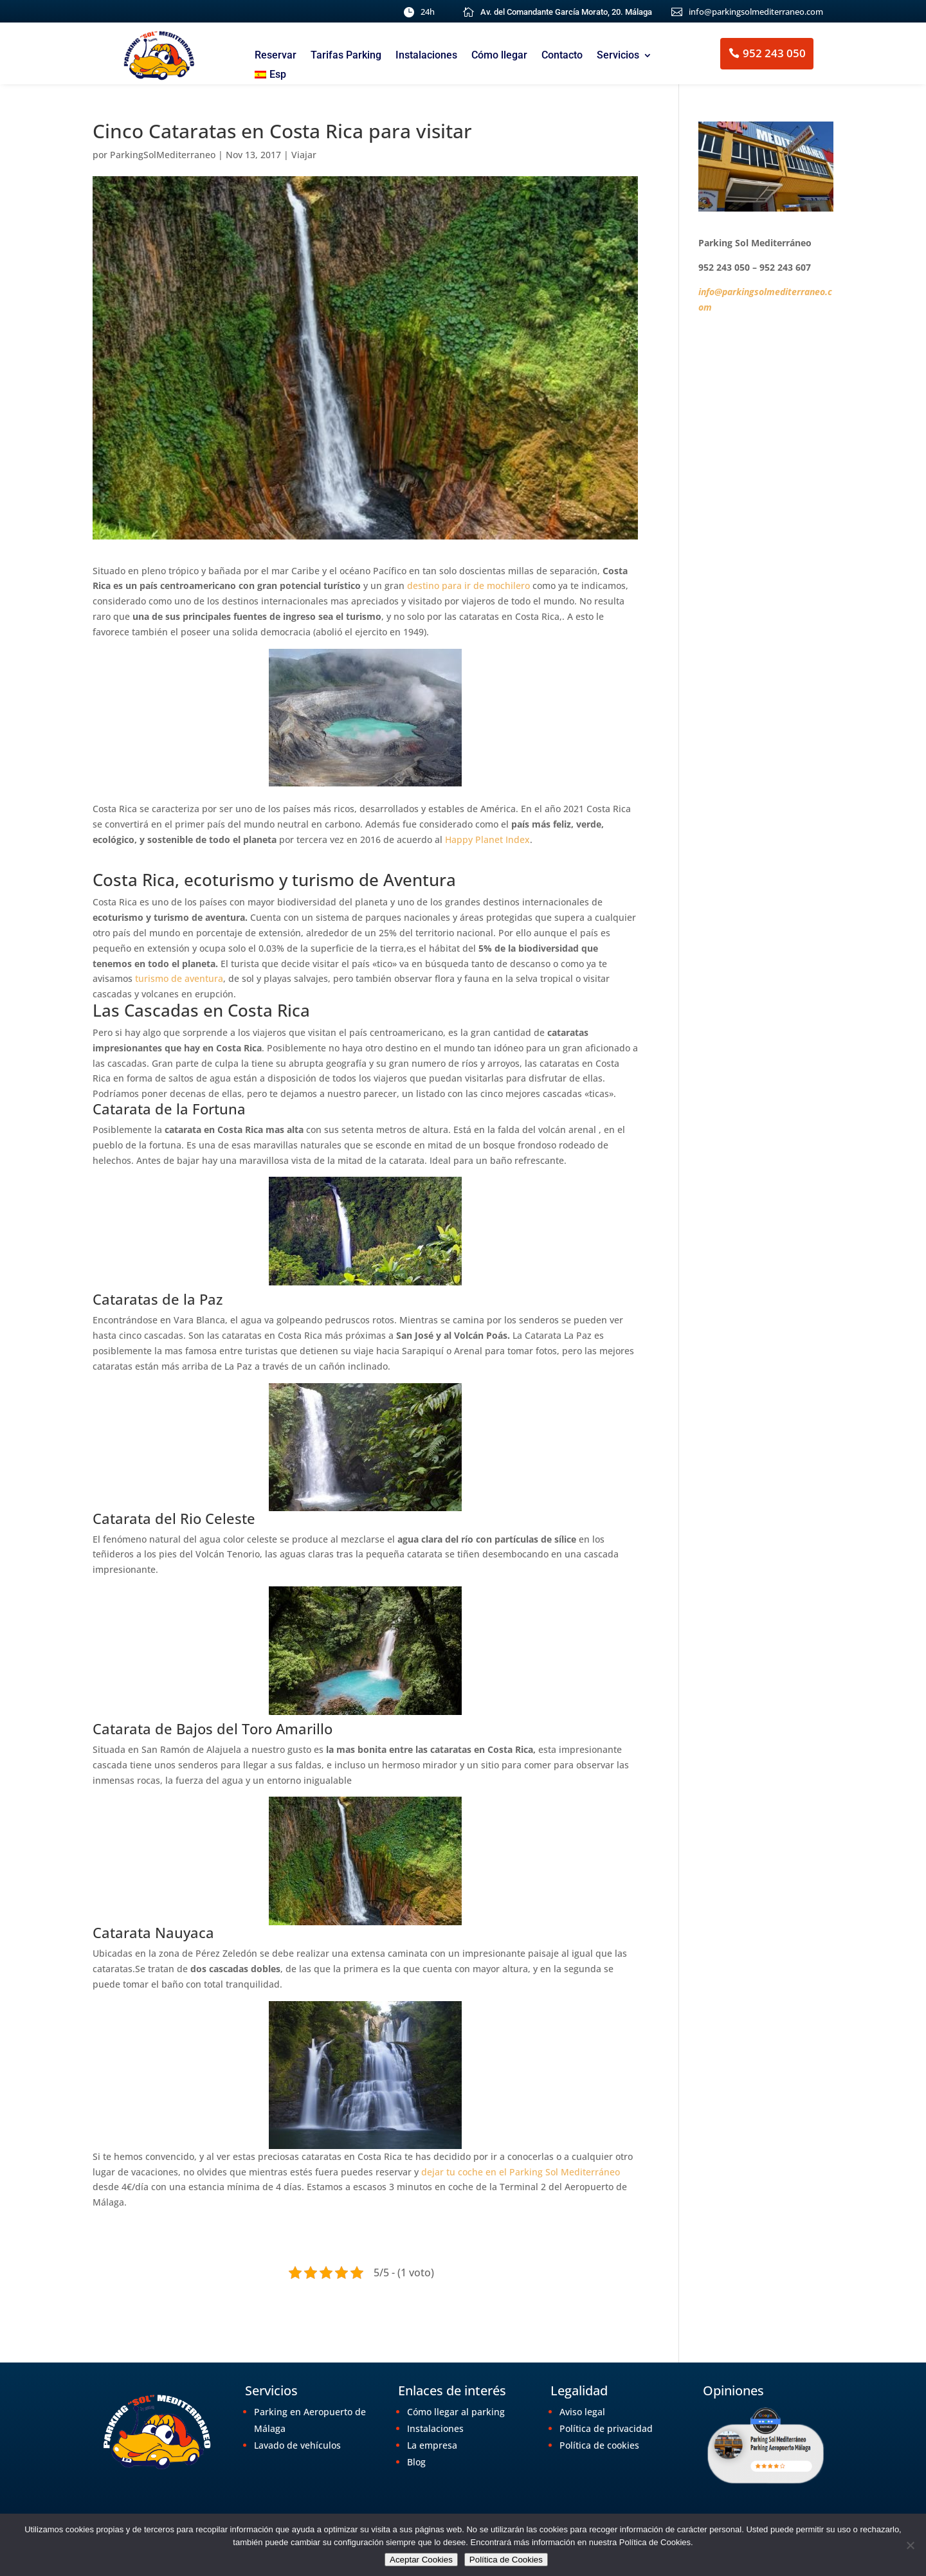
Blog (416, 2462)
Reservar (275, 56)
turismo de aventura (179, 978)
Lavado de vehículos (297, 2445)
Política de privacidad (606, 2428)
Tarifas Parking (346, 56)
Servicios (618, 56)
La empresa (432, 2445)
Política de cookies (599, 2445)
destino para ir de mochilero (469, 585)
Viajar (303, 155)
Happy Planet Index (487, 839)
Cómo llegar (499, 56)
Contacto (562, 56)
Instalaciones (426, 56)
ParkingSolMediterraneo (162, 155)
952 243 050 (774, 53)
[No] (909, 2545)
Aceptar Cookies (421, 2559)
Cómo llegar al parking (456, 2412)
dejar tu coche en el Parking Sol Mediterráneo (520, 2172)
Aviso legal (582, 2412)
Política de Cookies (506, 2559)
